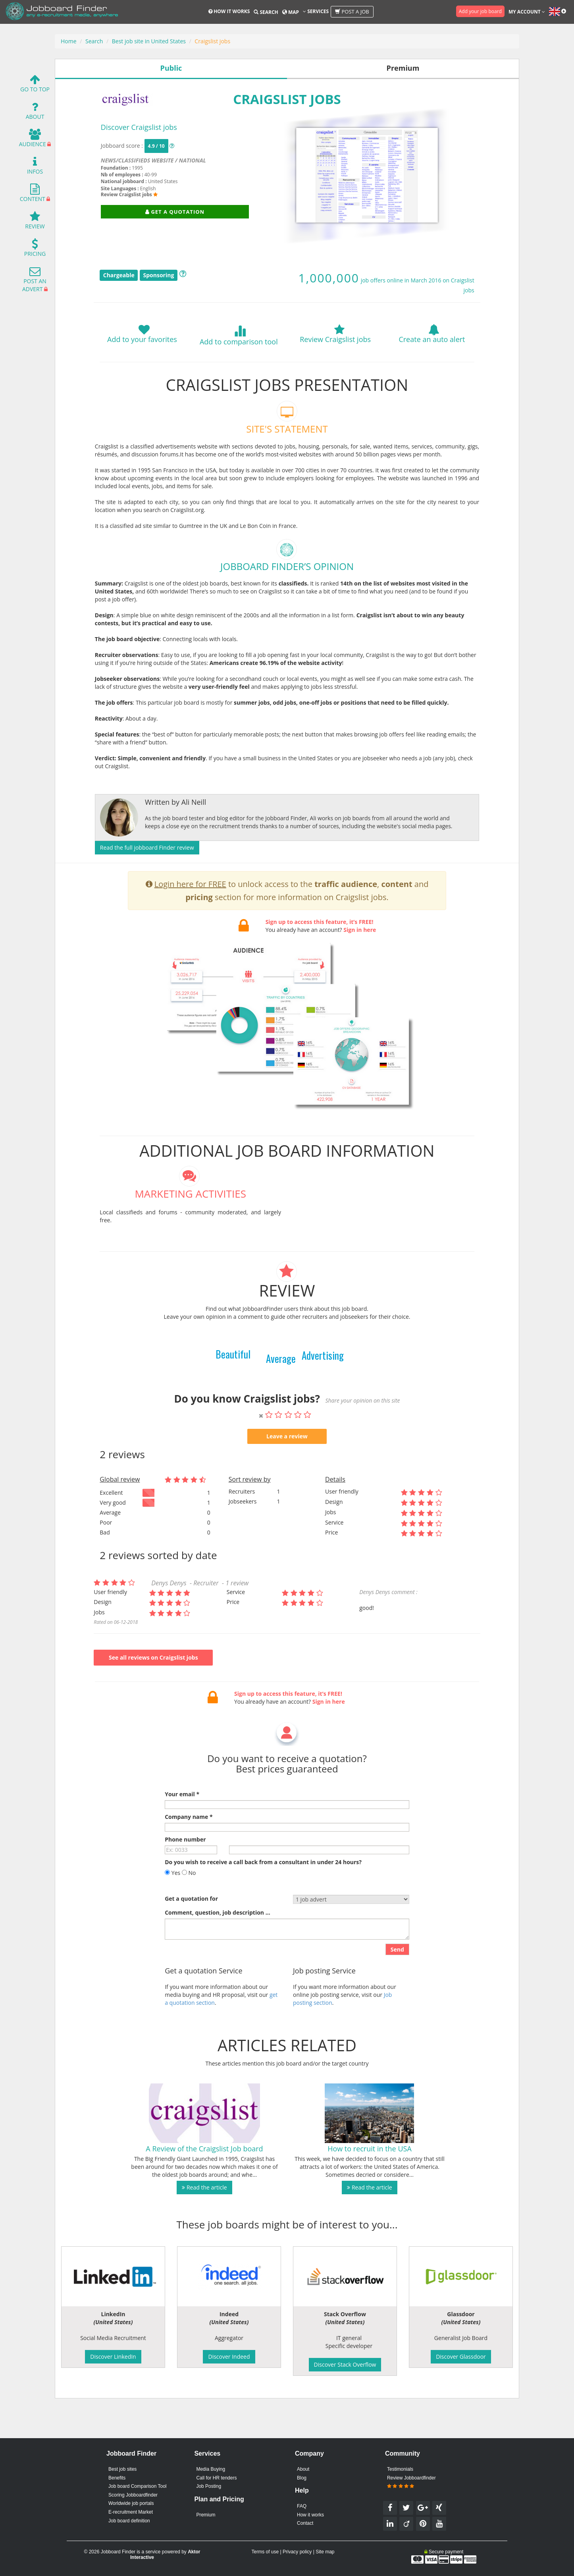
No (189, 1904)
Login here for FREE (190, 915)
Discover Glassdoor (461, 2356)
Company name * (188, 1848)
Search (266, 12)
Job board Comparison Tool (137, 2486)
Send (397, 1981)
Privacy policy (297, 2552)
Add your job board (480, 11)
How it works (229, 11)
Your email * (182, 1826)
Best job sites (122, 2469)
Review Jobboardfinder (411, 2482)
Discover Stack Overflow (345, 2364)
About (35, 112)
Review (34, 222)
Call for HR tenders (216, 2478)
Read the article (204, 2219)
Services (316, 11)
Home (69, 41)
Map (290, 12)
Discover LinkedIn (113, 2356)
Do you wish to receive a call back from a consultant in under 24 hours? (263, 1894)
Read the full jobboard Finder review (147, 847)
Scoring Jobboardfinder (133, 2495)
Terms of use (265, 2552)
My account (527, 11)
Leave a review (287, 1468)
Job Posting (208, 2486)
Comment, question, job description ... (217, 1944)
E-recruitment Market (130, 2512)
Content (32, 195)
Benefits (116, 2478)
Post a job (352, 11)
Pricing (35, 249)
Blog (301, 2478)
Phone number (185, 1871)
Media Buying (210, 2469)
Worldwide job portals (131, 2503)
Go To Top (35, 85)
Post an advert (34, 281)
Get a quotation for (191, 1930)
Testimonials (400, 2469)
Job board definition (129, 2521)
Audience (32, 140)
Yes (172, 1904)
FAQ (301, 2506)
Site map (325, 2552)
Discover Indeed (229, 2356)
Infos (35, 167)
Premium (205, 2515)
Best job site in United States (149, 41)
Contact (305, 2523)
